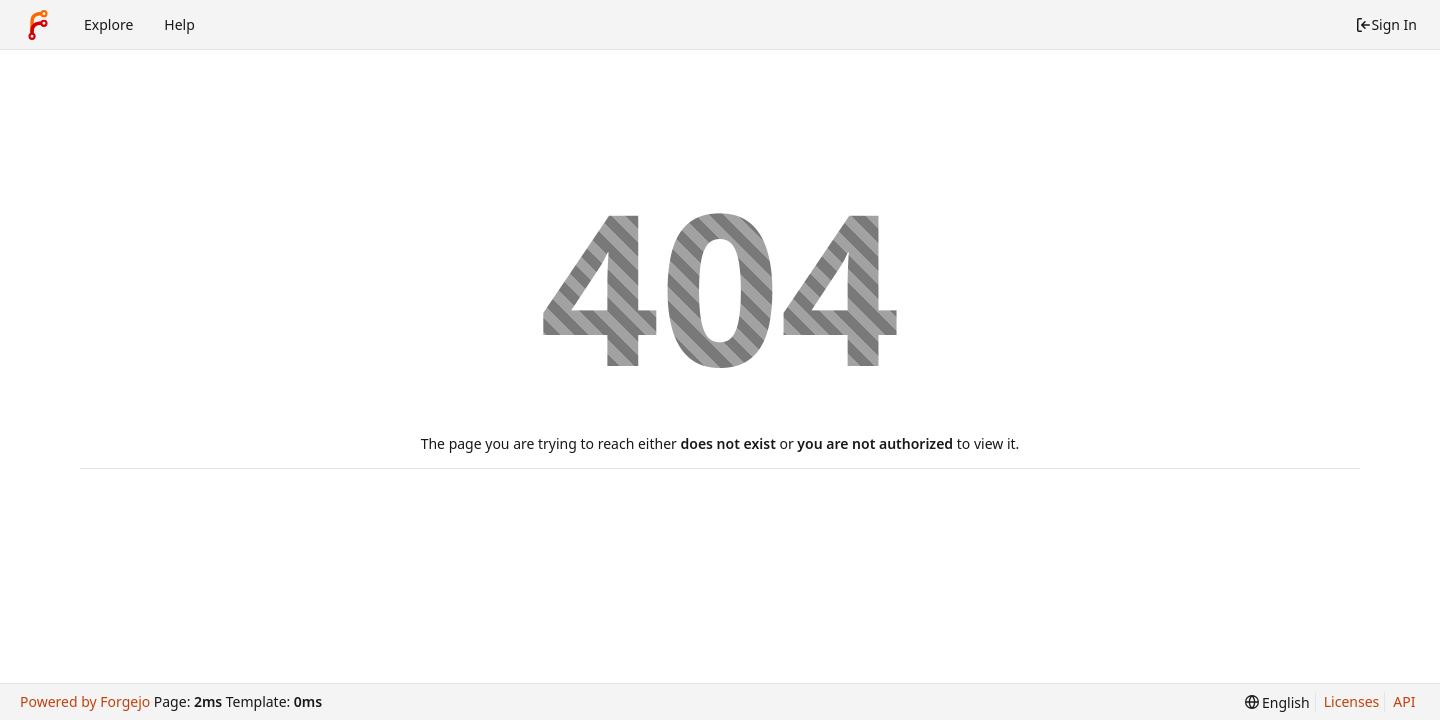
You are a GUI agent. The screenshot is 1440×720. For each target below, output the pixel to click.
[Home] (38, 25)
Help (179, 24)
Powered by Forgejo (85, 701)
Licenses (1352, 701)
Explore (108, 24)
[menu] (1277, 702)
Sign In (1386, 24)
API (1404, 701)
